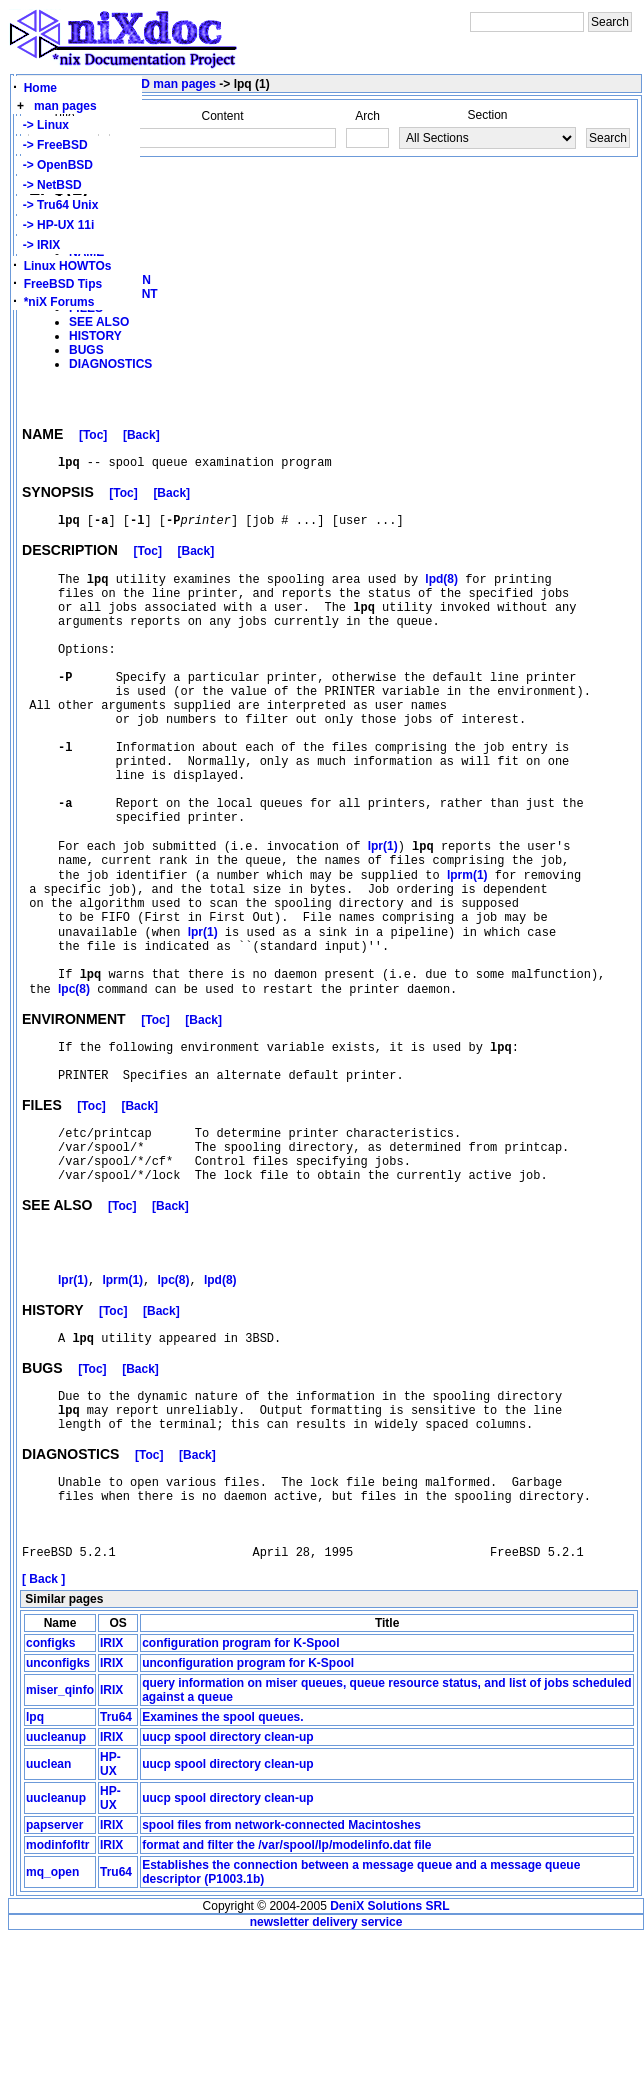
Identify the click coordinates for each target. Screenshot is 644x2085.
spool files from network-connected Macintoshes (281, 1972)
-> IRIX (38, 245)
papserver (54, 1972)
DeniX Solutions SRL (389, 2053)
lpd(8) (441, 590)
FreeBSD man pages (157, 84)
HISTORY (95, 336)
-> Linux (42, 125)
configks (50, 1790)
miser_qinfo (60, 1837)
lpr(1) (383, 913)
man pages (65, 106)
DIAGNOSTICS (110, 364)
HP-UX (110, 1911)
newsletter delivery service (326, 2069)
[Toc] (93, 438)
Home (40, 88)
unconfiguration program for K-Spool (248, 1810)
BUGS (86, 350)
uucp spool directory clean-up (227, 1884)
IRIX (111, 1790)
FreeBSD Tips (63, 284)
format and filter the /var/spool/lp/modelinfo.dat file (286, 1992)
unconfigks (58, 1810)
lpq (35, 1864)
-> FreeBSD (52, 145)
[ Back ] (43, 1726)
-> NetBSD (49, 185)
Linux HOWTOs (68, 266)
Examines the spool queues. (222, 1864)
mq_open (52, 2019)
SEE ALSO (99, 322)
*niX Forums (59, 302)
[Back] (141, 438)
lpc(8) (74, 1083)
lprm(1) (467, 947)
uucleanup (56, 1884)
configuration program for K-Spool (240, 1790)
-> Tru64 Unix (57, 205)
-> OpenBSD (54, 165)
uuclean (48, 1911)
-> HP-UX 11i (55, 225)
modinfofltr (57, 1992)
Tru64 (116, 1864)
